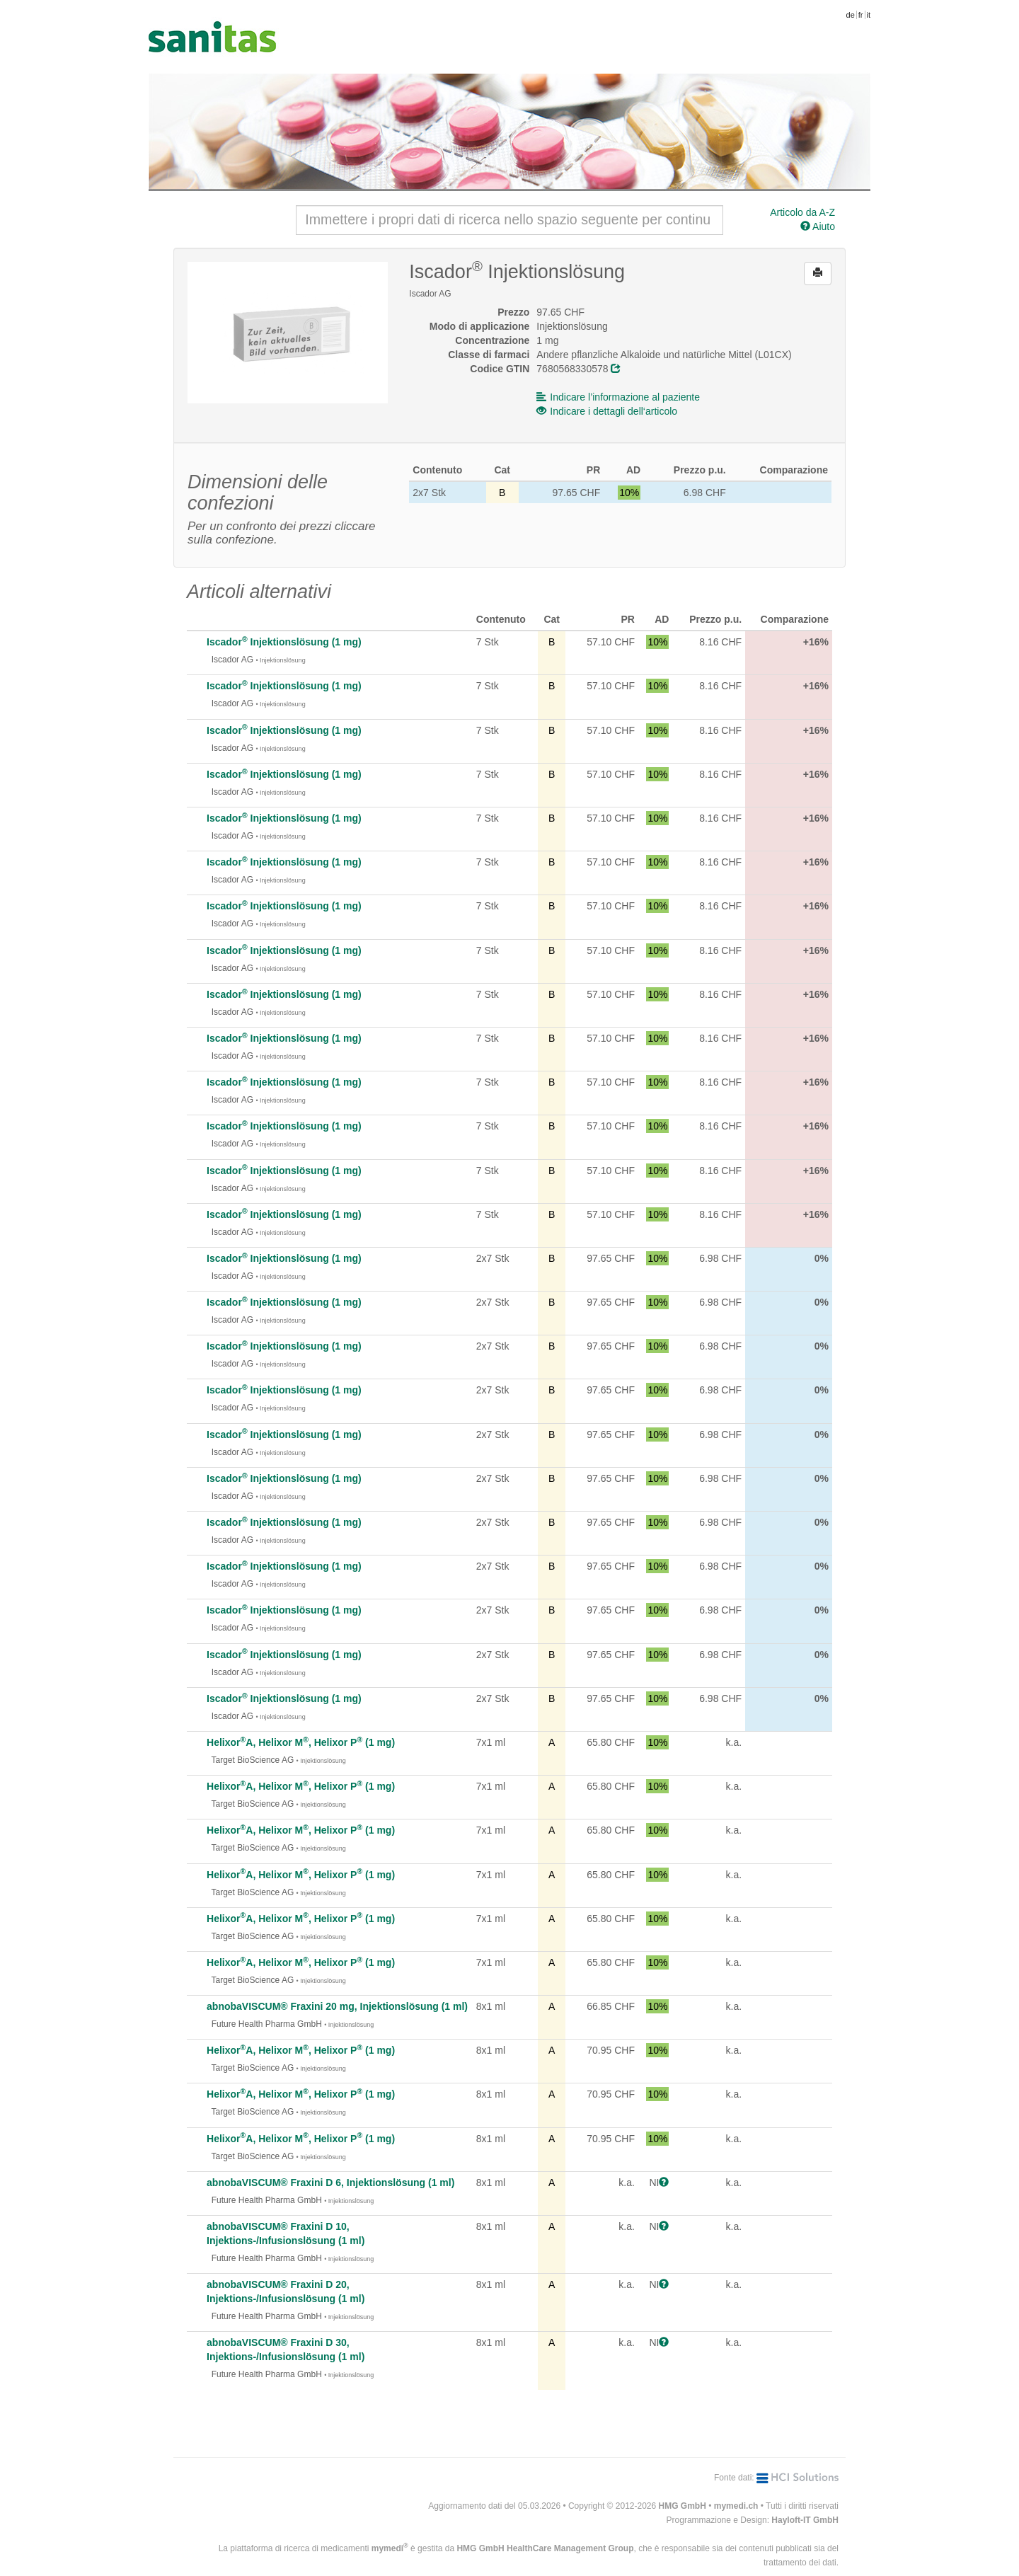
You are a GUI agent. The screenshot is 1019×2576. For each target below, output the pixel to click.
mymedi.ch (736, 2506)
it (869, 15)
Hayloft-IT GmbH (805, 2520)
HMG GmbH (682, 2506)
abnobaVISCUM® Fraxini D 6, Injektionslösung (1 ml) (330, 2182)
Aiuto (817, 226)
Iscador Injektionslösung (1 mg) (284, 642)
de (850, 15)
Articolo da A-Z (802, 212)
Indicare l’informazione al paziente (618, 397)
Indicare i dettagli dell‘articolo (606, 411)
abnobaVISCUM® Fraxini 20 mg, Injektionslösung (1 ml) (337, 2006)
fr (860, 15)
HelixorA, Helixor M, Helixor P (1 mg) (301, 1742)
